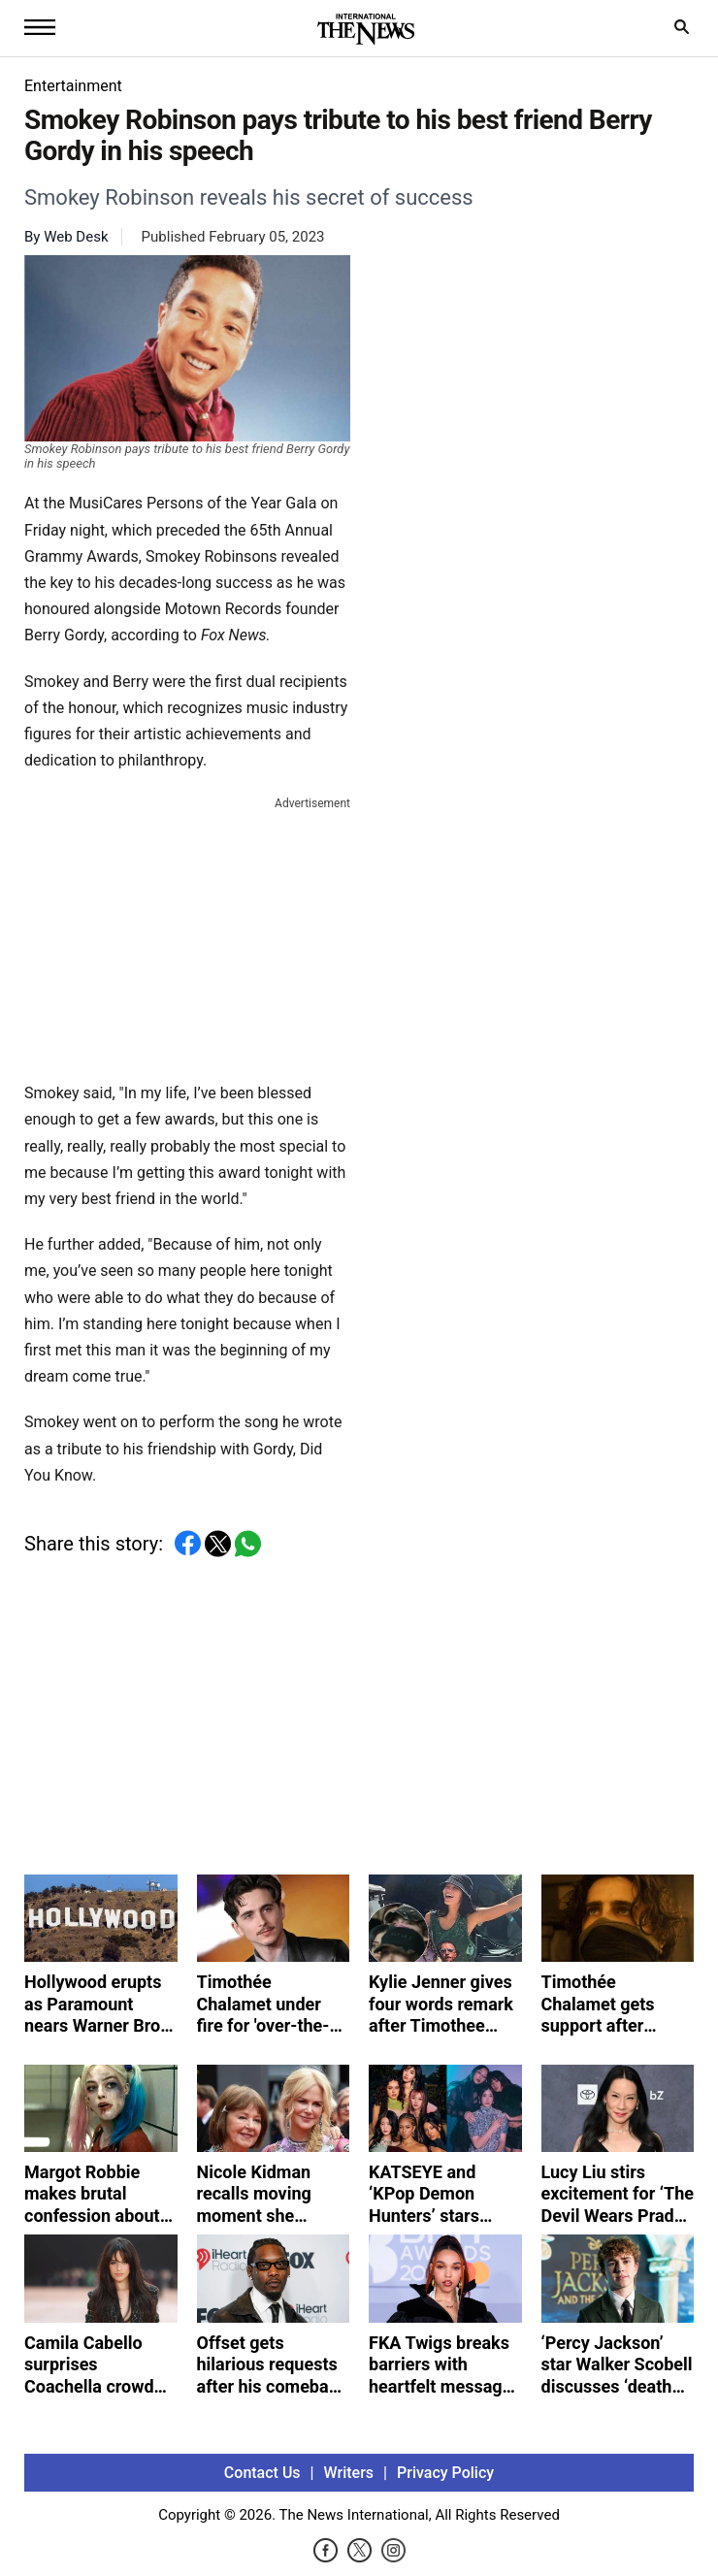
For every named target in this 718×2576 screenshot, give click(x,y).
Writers (349, 2472)
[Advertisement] (187, 935)
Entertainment (73, 86)
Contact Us (262, 2472)
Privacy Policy (445, 2472)
